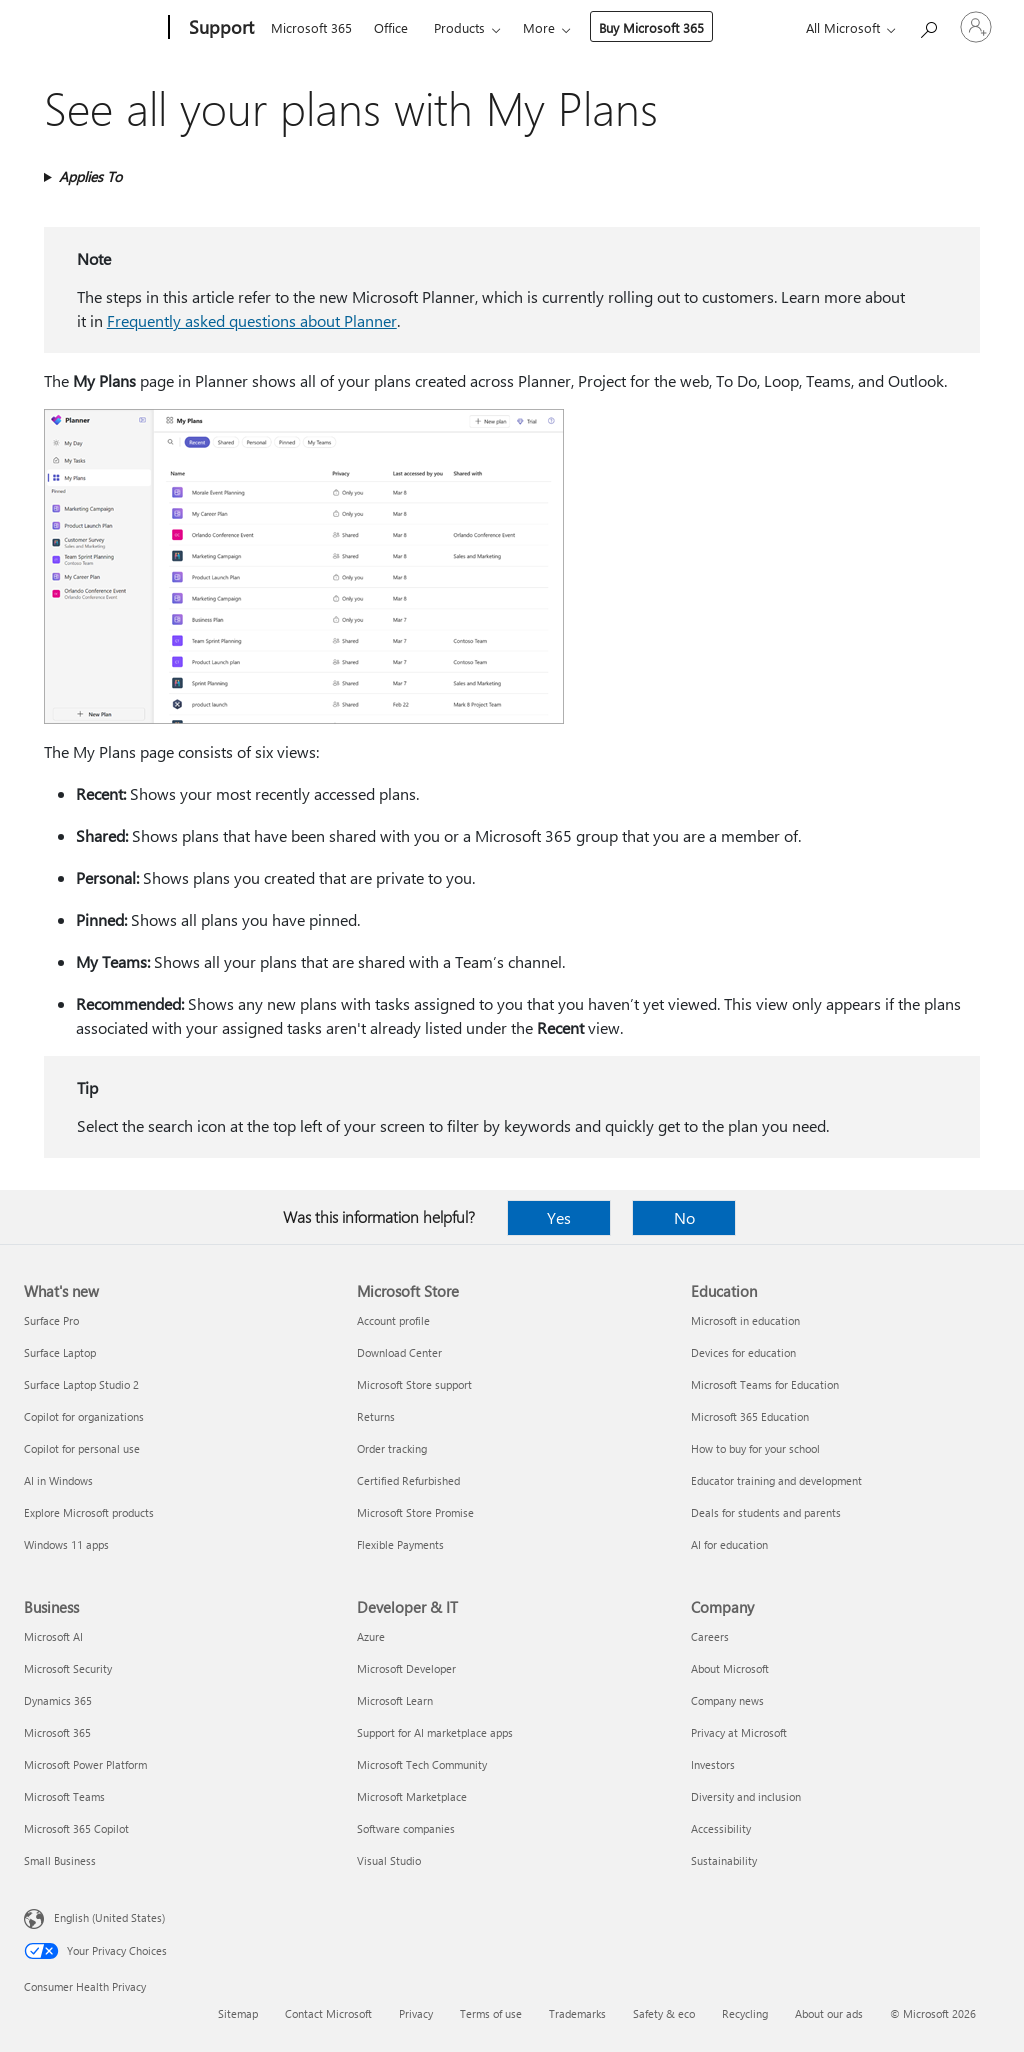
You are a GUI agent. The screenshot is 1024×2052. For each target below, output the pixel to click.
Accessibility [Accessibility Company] (721, 1828)
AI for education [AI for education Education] (729, 1544)
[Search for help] (928, 25)
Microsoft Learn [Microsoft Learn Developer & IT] (395, 1700)
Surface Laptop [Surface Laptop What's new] (60, 1352)
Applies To (90, 176)
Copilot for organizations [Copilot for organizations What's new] (84, 1416)
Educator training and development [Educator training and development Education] (776, 1480)
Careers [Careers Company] (710, 1636)
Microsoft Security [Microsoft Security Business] (68, 1668)
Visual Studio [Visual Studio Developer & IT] (389, 1860)
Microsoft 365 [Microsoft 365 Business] (57, 1732)
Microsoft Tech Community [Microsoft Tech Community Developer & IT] (422, 1764)
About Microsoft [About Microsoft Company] (730, 1668)
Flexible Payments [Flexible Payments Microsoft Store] (400, 1544)
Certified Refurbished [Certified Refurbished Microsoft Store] (408, 1480)
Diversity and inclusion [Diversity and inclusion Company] (746, 1796)
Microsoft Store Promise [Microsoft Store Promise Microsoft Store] (415, 1512)
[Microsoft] (92, 28)
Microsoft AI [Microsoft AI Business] (53, 1636)
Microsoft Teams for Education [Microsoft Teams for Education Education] (765, 1384)
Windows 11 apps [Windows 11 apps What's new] (66, 1544)
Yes (559, 1217)
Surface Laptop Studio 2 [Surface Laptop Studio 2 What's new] (81, 1384)
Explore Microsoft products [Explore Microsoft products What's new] (89, 1512)
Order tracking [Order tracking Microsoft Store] (392, 1448)
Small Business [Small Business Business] (60, 1860)
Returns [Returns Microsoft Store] (376, 1416)
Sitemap (238, 2013)
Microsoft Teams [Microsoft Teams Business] (64, 1796)
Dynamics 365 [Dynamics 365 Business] (58, 1700)
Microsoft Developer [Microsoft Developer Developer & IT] (406, 1668)
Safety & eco (664, 2013)
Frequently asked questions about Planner (252, 320)
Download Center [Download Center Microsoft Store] (399, 1352)
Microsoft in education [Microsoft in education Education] (745, 1320)
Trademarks (577, 2013)
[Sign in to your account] (976, 27)
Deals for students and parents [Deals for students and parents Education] (766, 1512)
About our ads (829, 2013)
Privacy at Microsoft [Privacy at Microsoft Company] (739, 1732)
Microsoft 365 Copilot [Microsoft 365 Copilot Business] (76, 1828)
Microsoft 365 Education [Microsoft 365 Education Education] (750, 1416)
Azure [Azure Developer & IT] (371, 1636)
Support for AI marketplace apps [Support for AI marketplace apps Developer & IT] (435, 1732)
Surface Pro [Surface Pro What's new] (51, 1320)
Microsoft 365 (311, 27)
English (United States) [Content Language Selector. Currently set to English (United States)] (109, 1917)
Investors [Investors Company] (713, 1764)
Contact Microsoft (328, 2013)
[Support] (219, 28)
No (684, 1217)
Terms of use (491, 2013)
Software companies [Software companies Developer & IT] (406, 1828)
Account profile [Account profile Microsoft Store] (393, 1320)
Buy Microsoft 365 (651, 27)
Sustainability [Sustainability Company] (724, 1860)
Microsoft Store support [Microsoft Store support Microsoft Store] (414, 1384)
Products (459, 27)
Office (391, 27)
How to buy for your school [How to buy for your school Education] (755, 1448)
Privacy (416, 2013)
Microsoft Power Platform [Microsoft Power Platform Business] (85, 1764)
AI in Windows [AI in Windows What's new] (58, 1480)
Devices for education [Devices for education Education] (743, 1352)
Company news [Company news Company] (727, 1700)
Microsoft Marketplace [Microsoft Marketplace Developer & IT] (412, 1796)
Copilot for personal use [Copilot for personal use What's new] (82, 1448)
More (539, 27)
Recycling (745, 2013)
